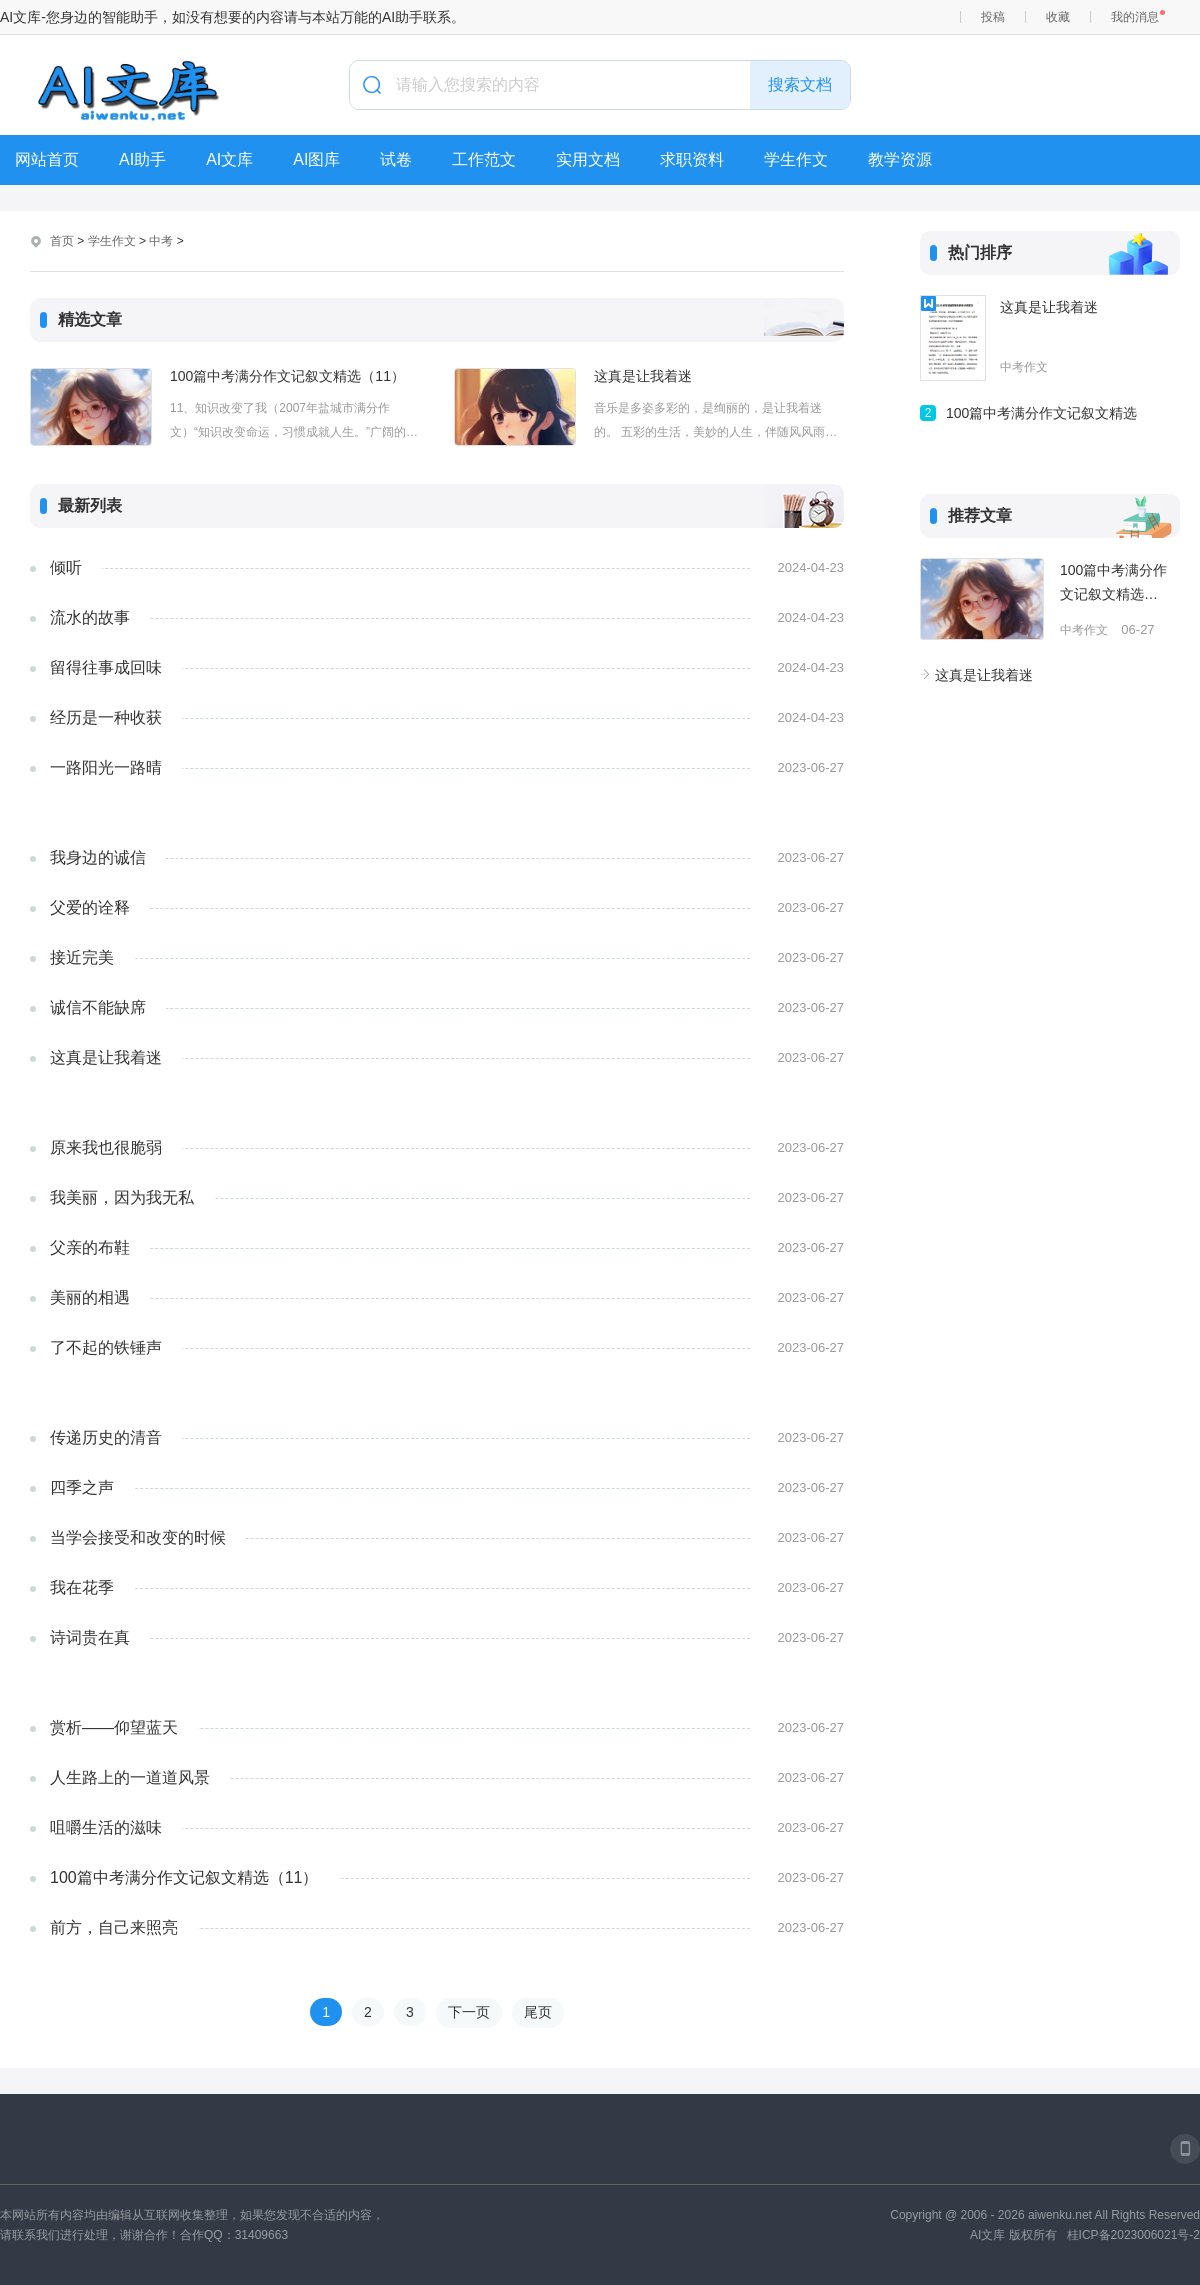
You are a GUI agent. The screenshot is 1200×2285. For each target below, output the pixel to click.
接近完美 (82, 957)
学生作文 (796, 159)
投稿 (993, 17)
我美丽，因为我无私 (122, 1197)
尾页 (538, 2012)
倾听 (66, 567)
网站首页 (47, 159)
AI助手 (142, 159)
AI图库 (316, 159)
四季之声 (82, 1487)
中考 (161, 241)
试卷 (396, 159)
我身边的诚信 (98, 857)
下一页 (469, 2012)
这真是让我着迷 (643, 376)
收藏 (1058, 17)
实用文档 (588, 159)
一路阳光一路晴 (106, 767)
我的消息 (1135, 17)
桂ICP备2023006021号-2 (1133, 2235)
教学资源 (900, 159)
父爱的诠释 (90, 907)
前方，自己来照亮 (114, 1927)
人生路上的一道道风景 (130, 1777)
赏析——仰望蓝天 (114, 1727)
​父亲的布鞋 (90, 1247)
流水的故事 (90, 617)
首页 (62, 241)
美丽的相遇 (90, 1297)
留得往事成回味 (106, 667)
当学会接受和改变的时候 (138, 1537)
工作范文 (484, 159)
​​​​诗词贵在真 (90, 1637)
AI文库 (229, 159)
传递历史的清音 (106, 1437)
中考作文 (1024, 367)
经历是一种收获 (106, 717)
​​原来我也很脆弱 (106, 1147)
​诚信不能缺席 (98, 1007)
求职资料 (692, 159)
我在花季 (82, 1587)
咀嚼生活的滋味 (106, 1827)
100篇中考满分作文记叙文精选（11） (287, 376)
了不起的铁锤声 (106, 1347)
